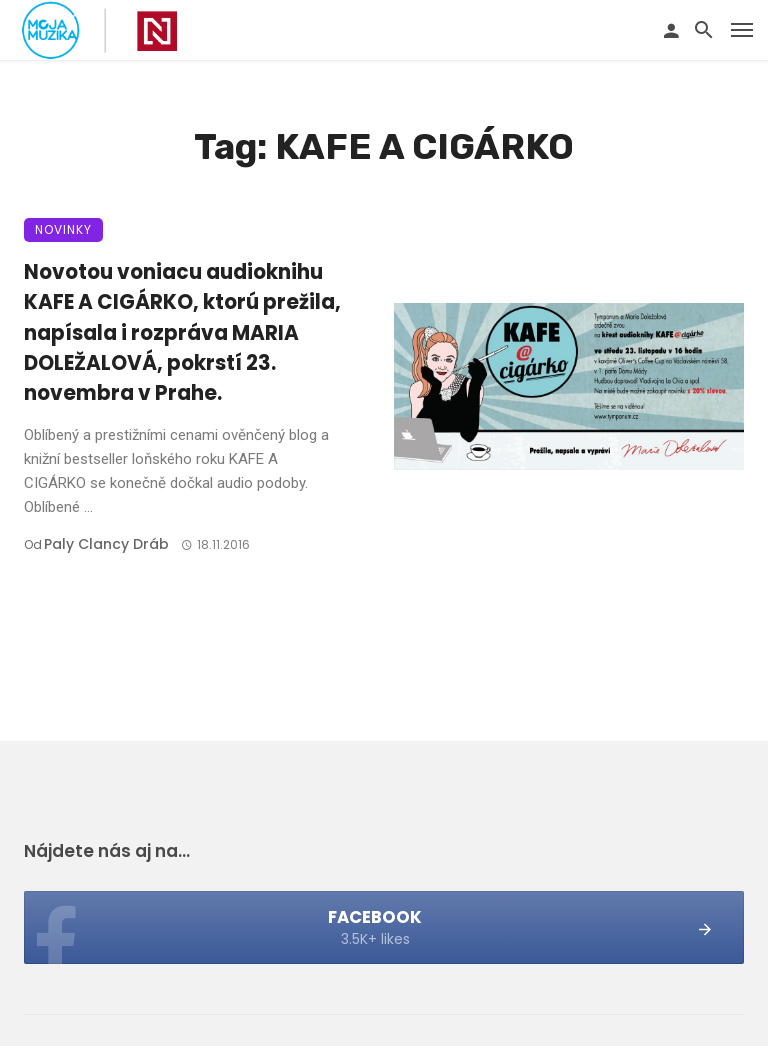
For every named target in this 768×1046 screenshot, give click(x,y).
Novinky (63, 229)
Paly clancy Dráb (106, 544)
